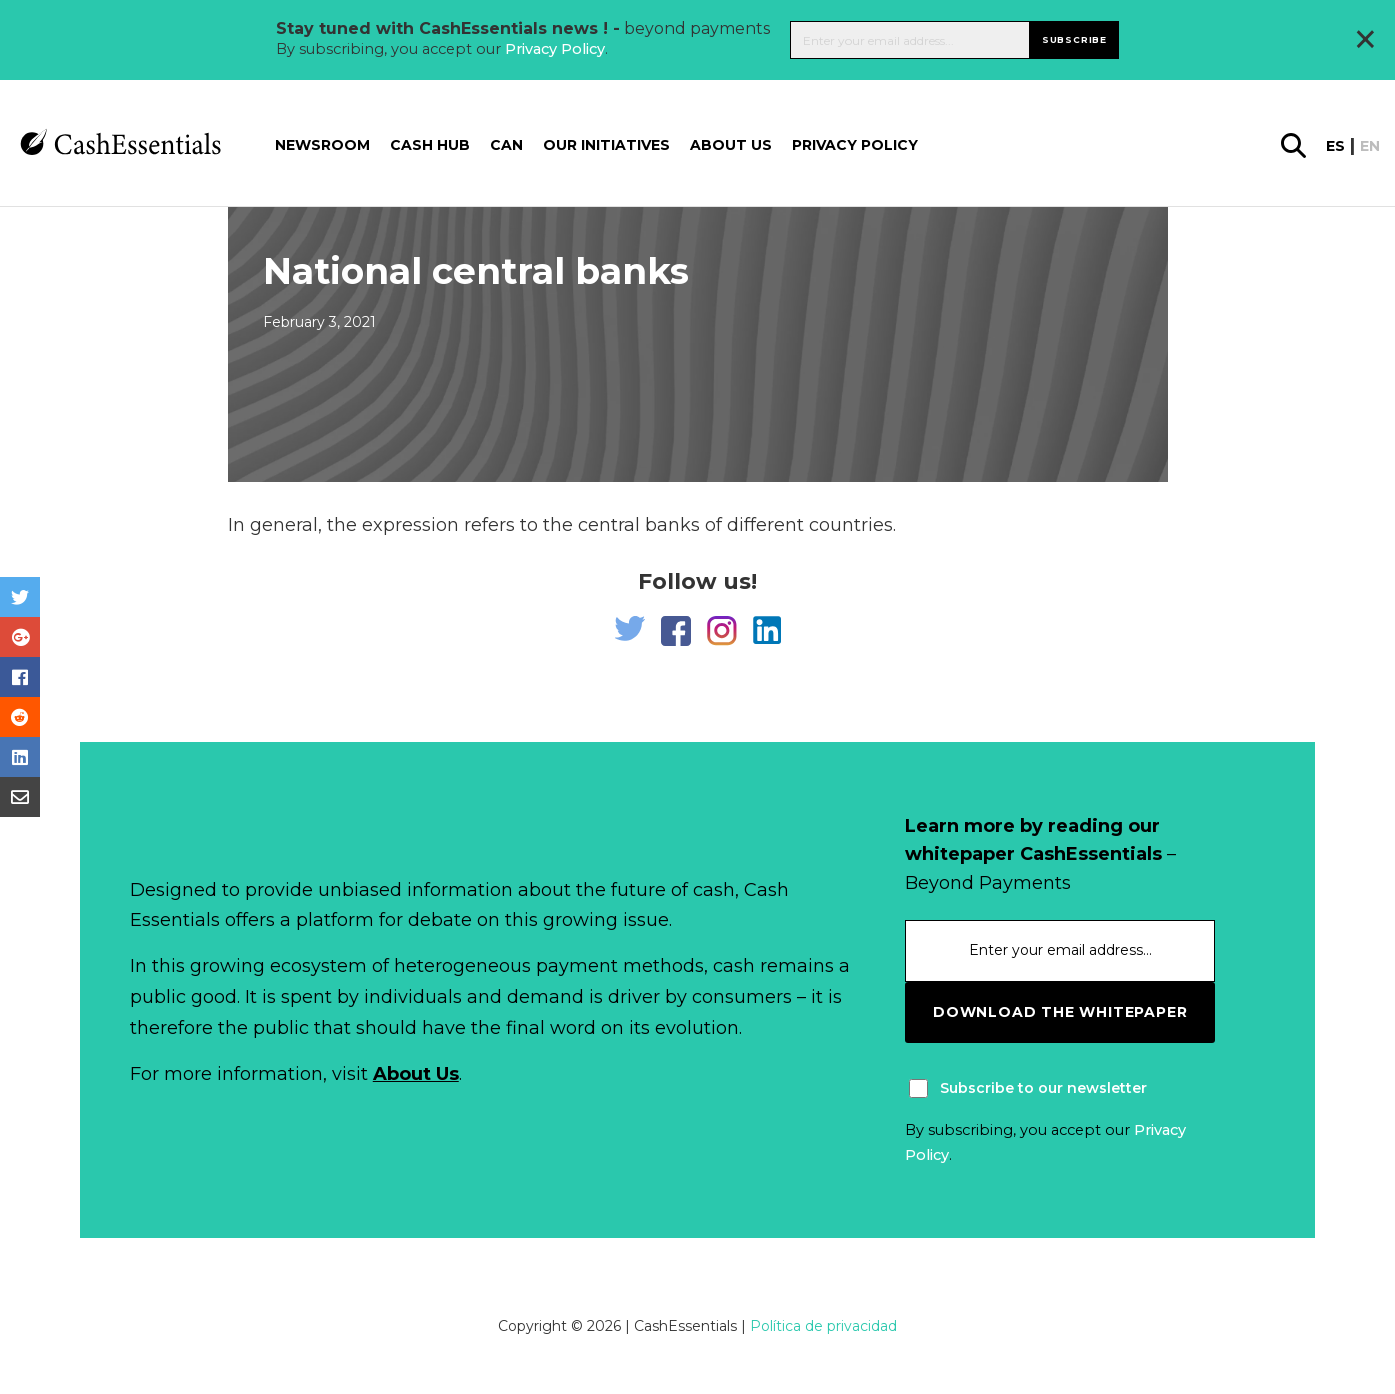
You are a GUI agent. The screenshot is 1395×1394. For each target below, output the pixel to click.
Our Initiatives (606, 145)
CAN (506, 145)
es (1335, 146)
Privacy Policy (555, 49)
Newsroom (322, 145)
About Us (416, 1074)
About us (731, 145)
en (1370, 146)
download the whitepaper (1060, 1012)
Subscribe (1074, 39)
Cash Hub (430, 145)
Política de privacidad (823, 1326)
